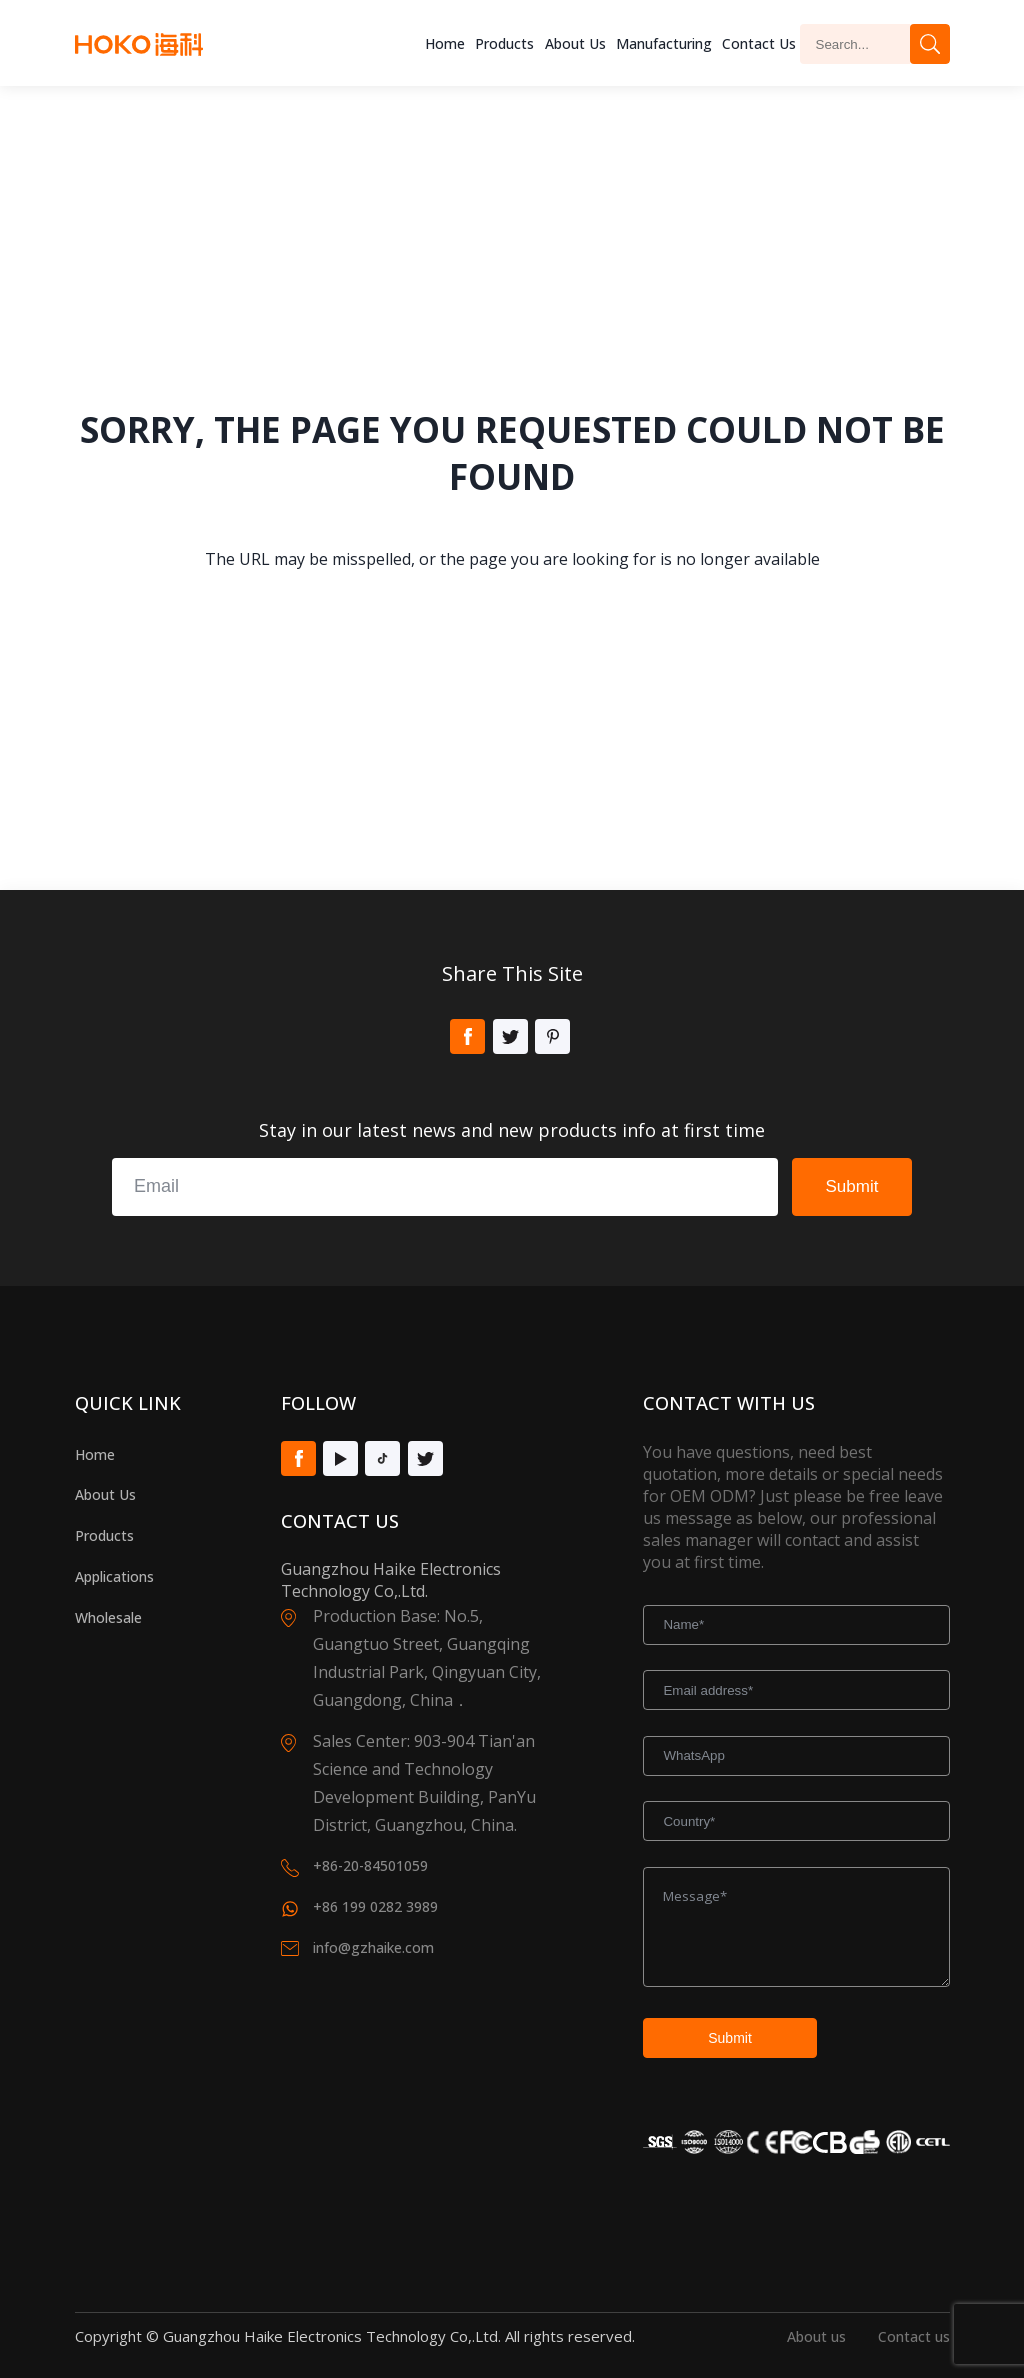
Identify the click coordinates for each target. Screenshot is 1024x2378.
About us (575, 43)
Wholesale (108, 1617)
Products (504, 43)
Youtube (340, 1458)
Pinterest (552, 1036)
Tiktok (382, 1458)
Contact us (914, 2336)
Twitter (510, 1036)
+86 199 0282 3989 (375, 1906)
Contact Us (759, 43)
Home (445, 43)
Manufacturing (664, 43)
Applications (114, 1576)
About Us (105, 1494)
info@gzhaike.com (373, 1947)
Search (930, 44)
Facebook (467, 1036)
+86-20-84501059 (370, 1865)
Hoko (139, 44)
